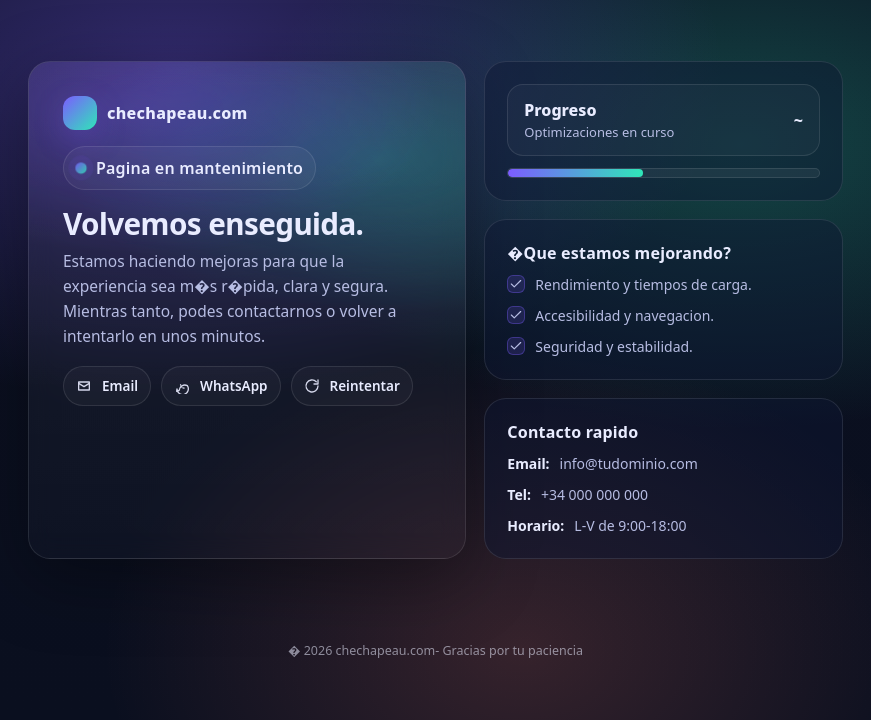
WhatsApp (221, 386)
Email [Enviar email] (107, 386)
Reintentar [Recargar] (352, 386)
